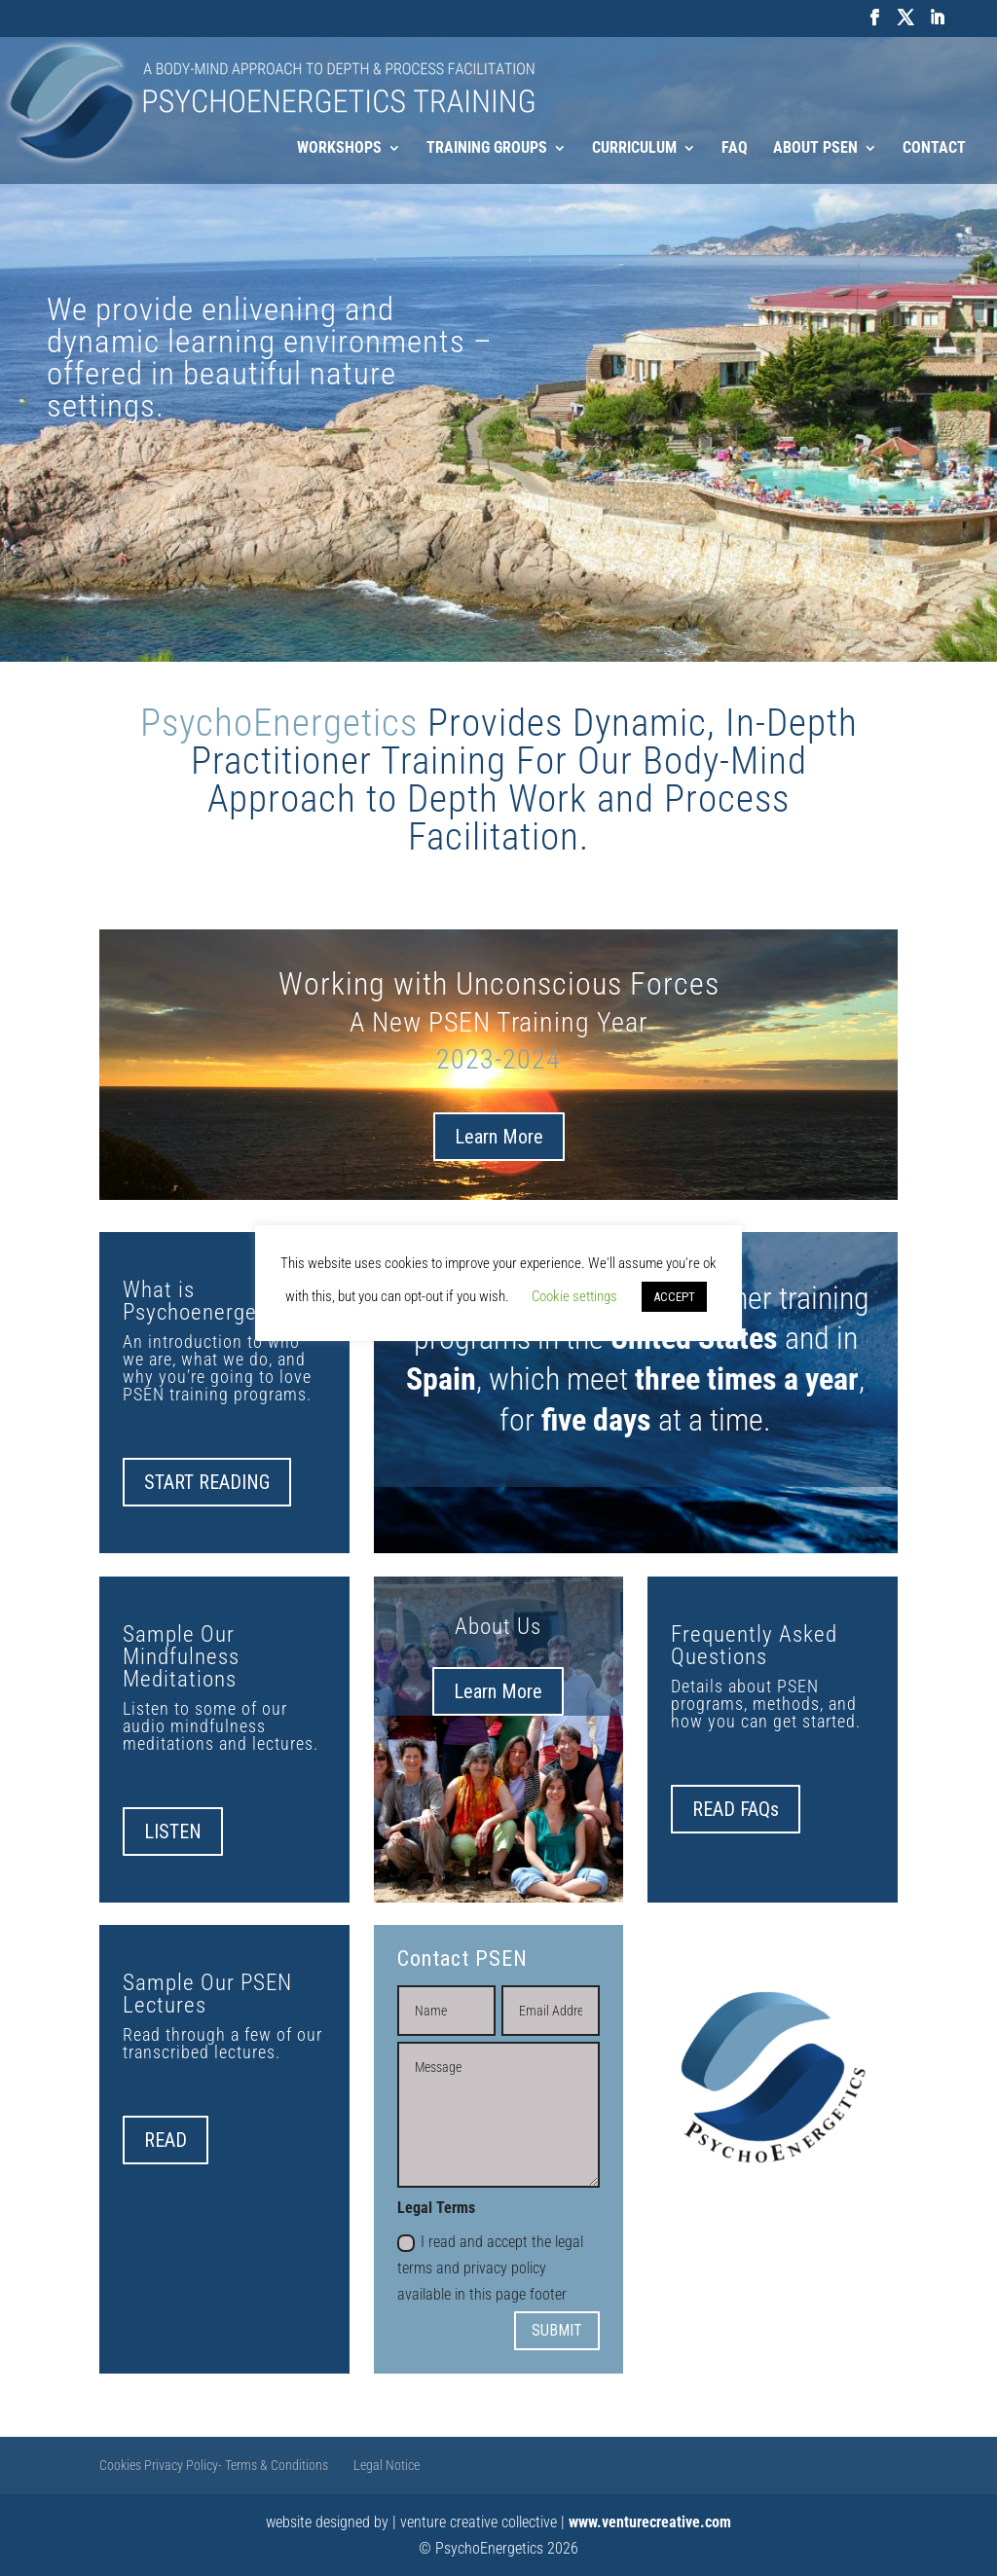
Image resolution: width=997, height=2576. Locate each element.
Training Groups (486, 113)
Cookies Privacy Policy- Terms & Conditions (213, 2465)
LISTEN (173, 1831)
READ (165, 2140)
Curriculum (634, 113)
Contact (934, 113)
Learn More (499, 1136)
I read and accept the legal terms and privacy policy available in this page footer (490, 2268)
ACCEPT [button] (674, 1296)
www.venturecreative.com (650, 2522)
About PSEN (815, 113)
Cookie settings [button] (574, 1296)
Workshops (339, 113)
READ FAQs (735, 1809)
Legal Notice (386, 2465)
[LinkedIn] (936, 23)
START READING (207, 1482)
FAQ (734, 113)
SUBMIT (557, 2330)
